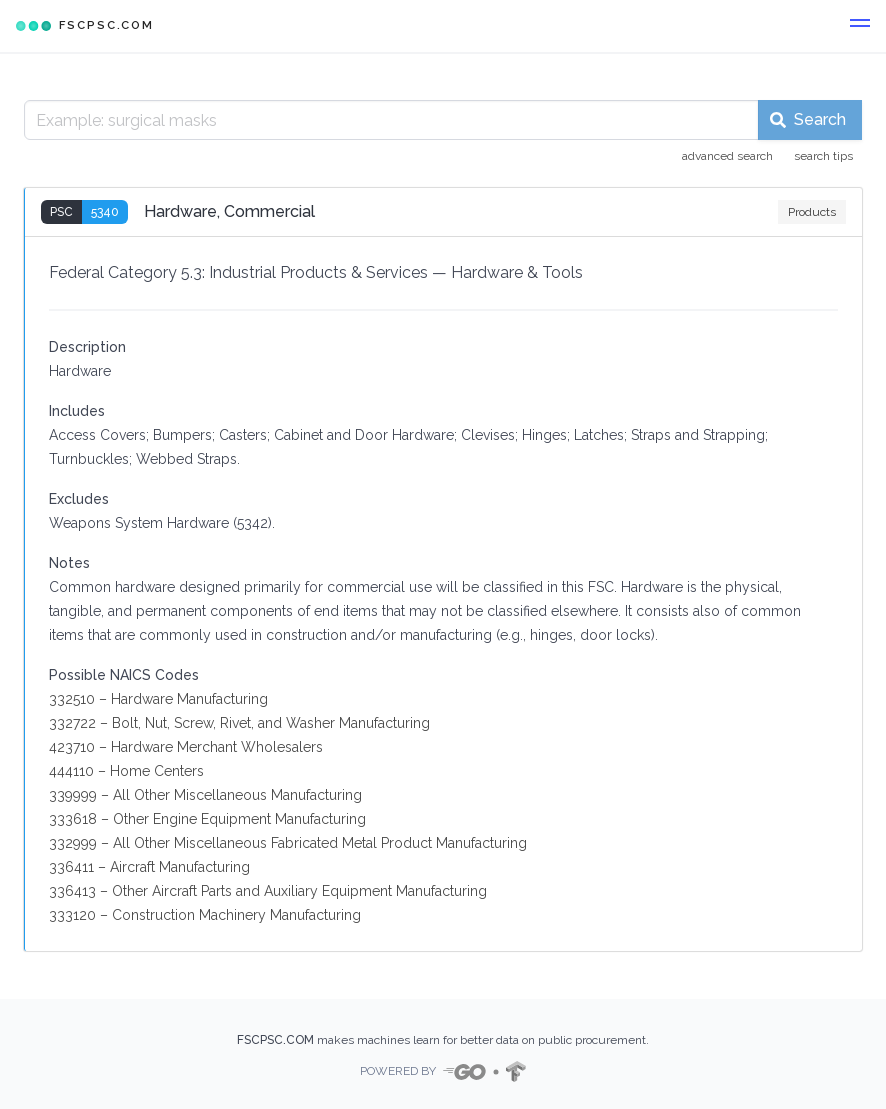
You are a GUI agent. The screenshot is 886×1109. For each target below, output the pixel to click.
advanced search (727, 156)
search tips (823, 156)
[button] (860, 26)
